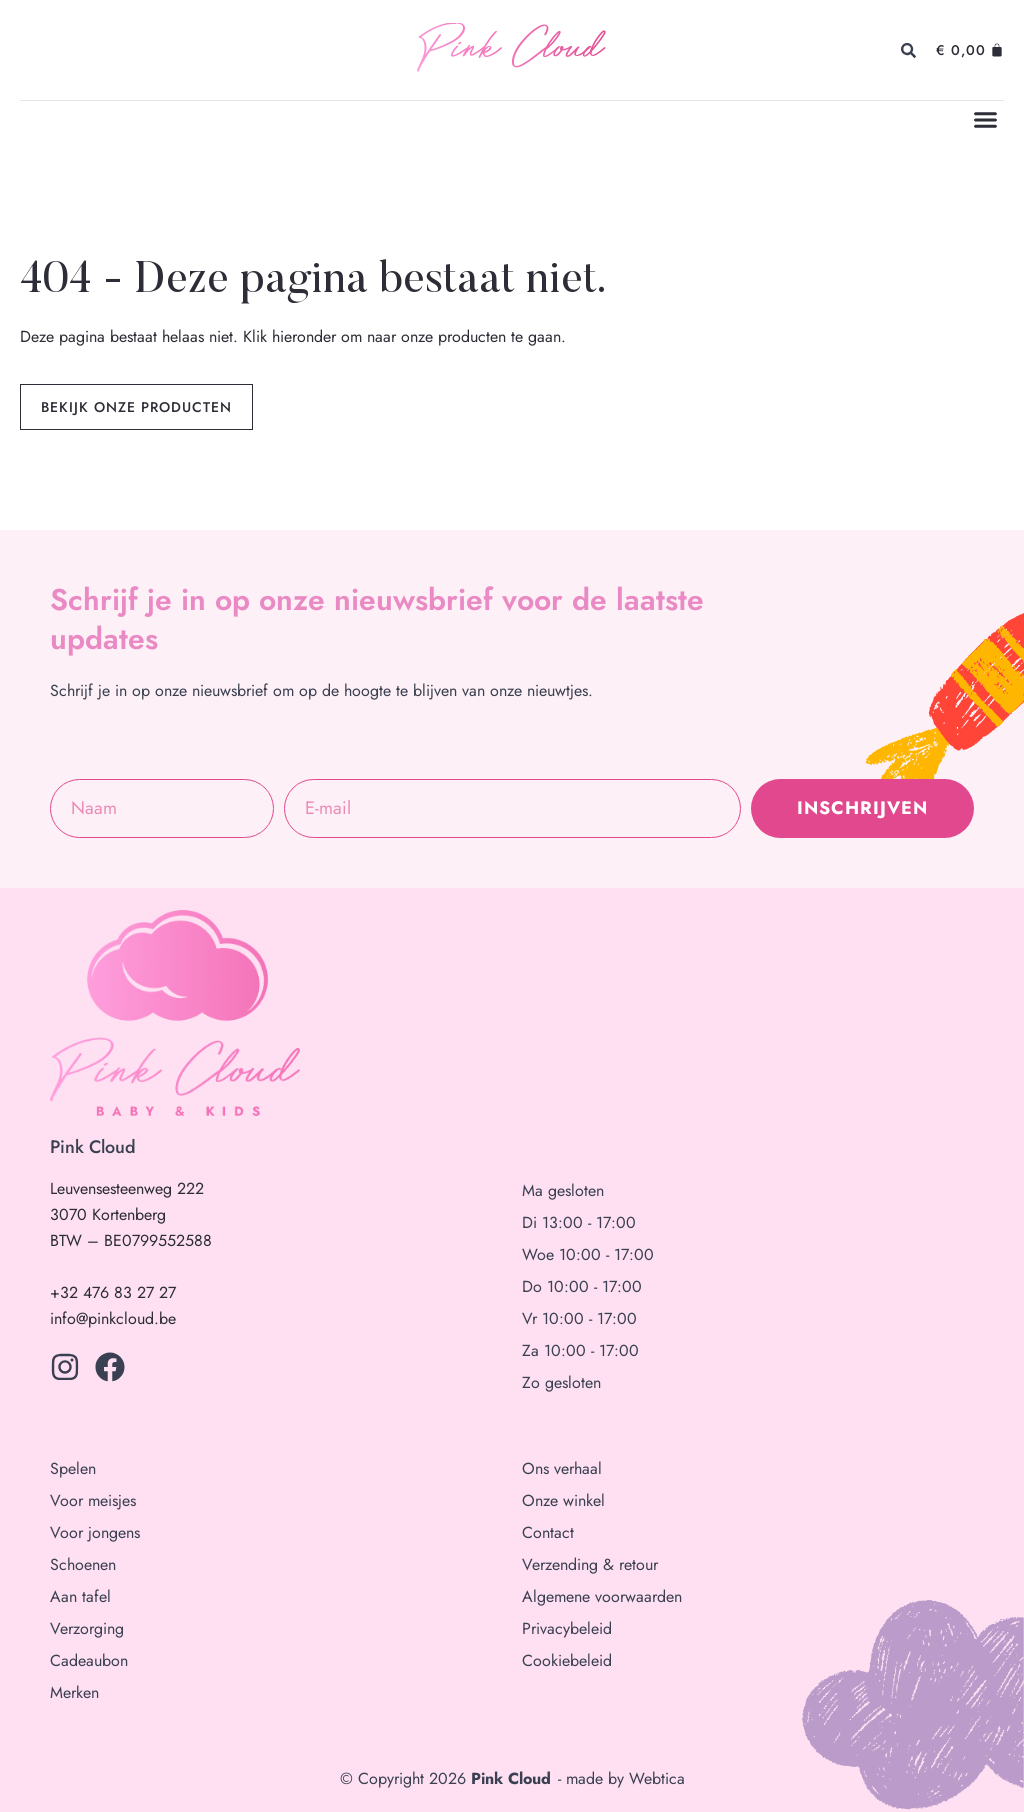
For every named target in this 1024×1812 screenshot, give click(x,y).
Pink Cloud (510, 50)
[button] (986, 120)
